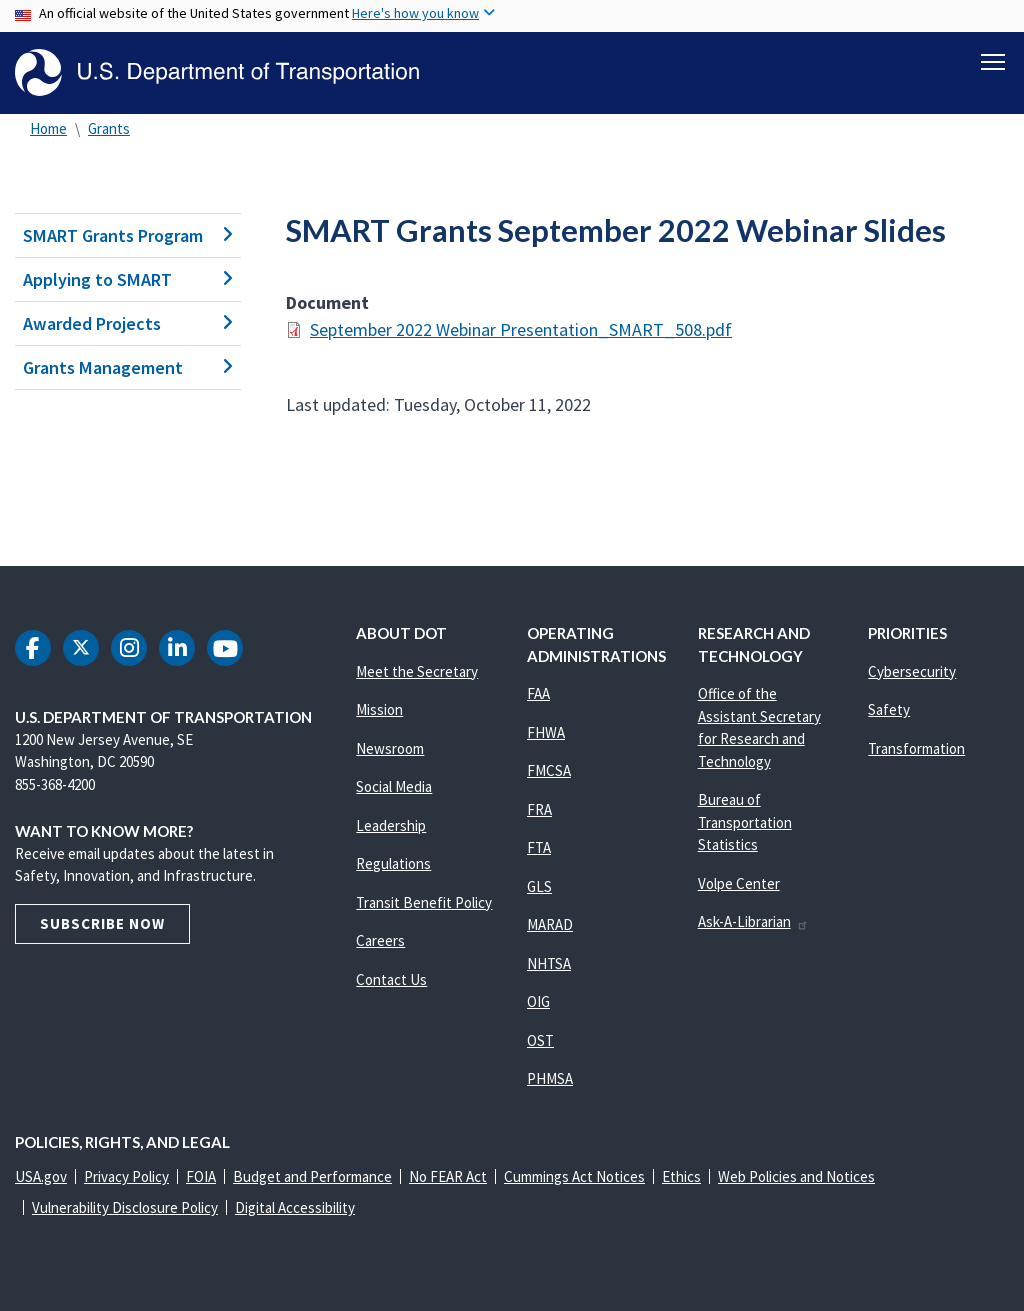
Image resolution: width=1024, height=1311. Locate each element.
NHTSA (549, 963)
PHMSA (550, 1078)
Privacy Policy (126, 1176)
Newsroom (390, 748)
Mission (379, 709)
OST (540, 1040)
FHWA (546, 732)
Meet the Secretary (417, 671)
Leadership (391, 825)
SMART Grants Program (128, 235)
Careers (380, 940)
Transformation (916, 748)
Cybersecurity (912, 671)
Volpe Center (739, 883)
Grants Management (128, 367)
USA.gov (41, 1176)
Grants (109, 128)
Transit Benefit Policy (424, 902)
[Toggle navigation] (993, 61)
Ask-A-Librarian (753, 921)
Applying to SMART (128, 279)
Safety (889, 709)
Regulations (393, 863)
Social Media (394, 786)
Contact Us (391, 979)
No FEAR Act (448, 1176)
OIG (538, 1001)
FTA (539, 847)
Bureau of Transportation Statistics (745, 822)
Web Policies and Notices (796, 1176)
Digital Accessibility (295, 1207)
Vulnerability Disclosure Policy (125, 1207)
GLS (539, 886)
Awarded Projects (128, 323)
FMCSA (549, 770)
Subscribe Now (102, 923)
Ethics (681, 1176)
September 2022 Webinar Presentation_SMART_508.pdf (521, 329)
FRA (539, 809)
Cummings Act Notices (574, 1176)
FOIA (201, 1176)
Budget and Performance (312, 1176)
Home (48, 128)
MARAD (550, 924)
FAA (538, 693)
